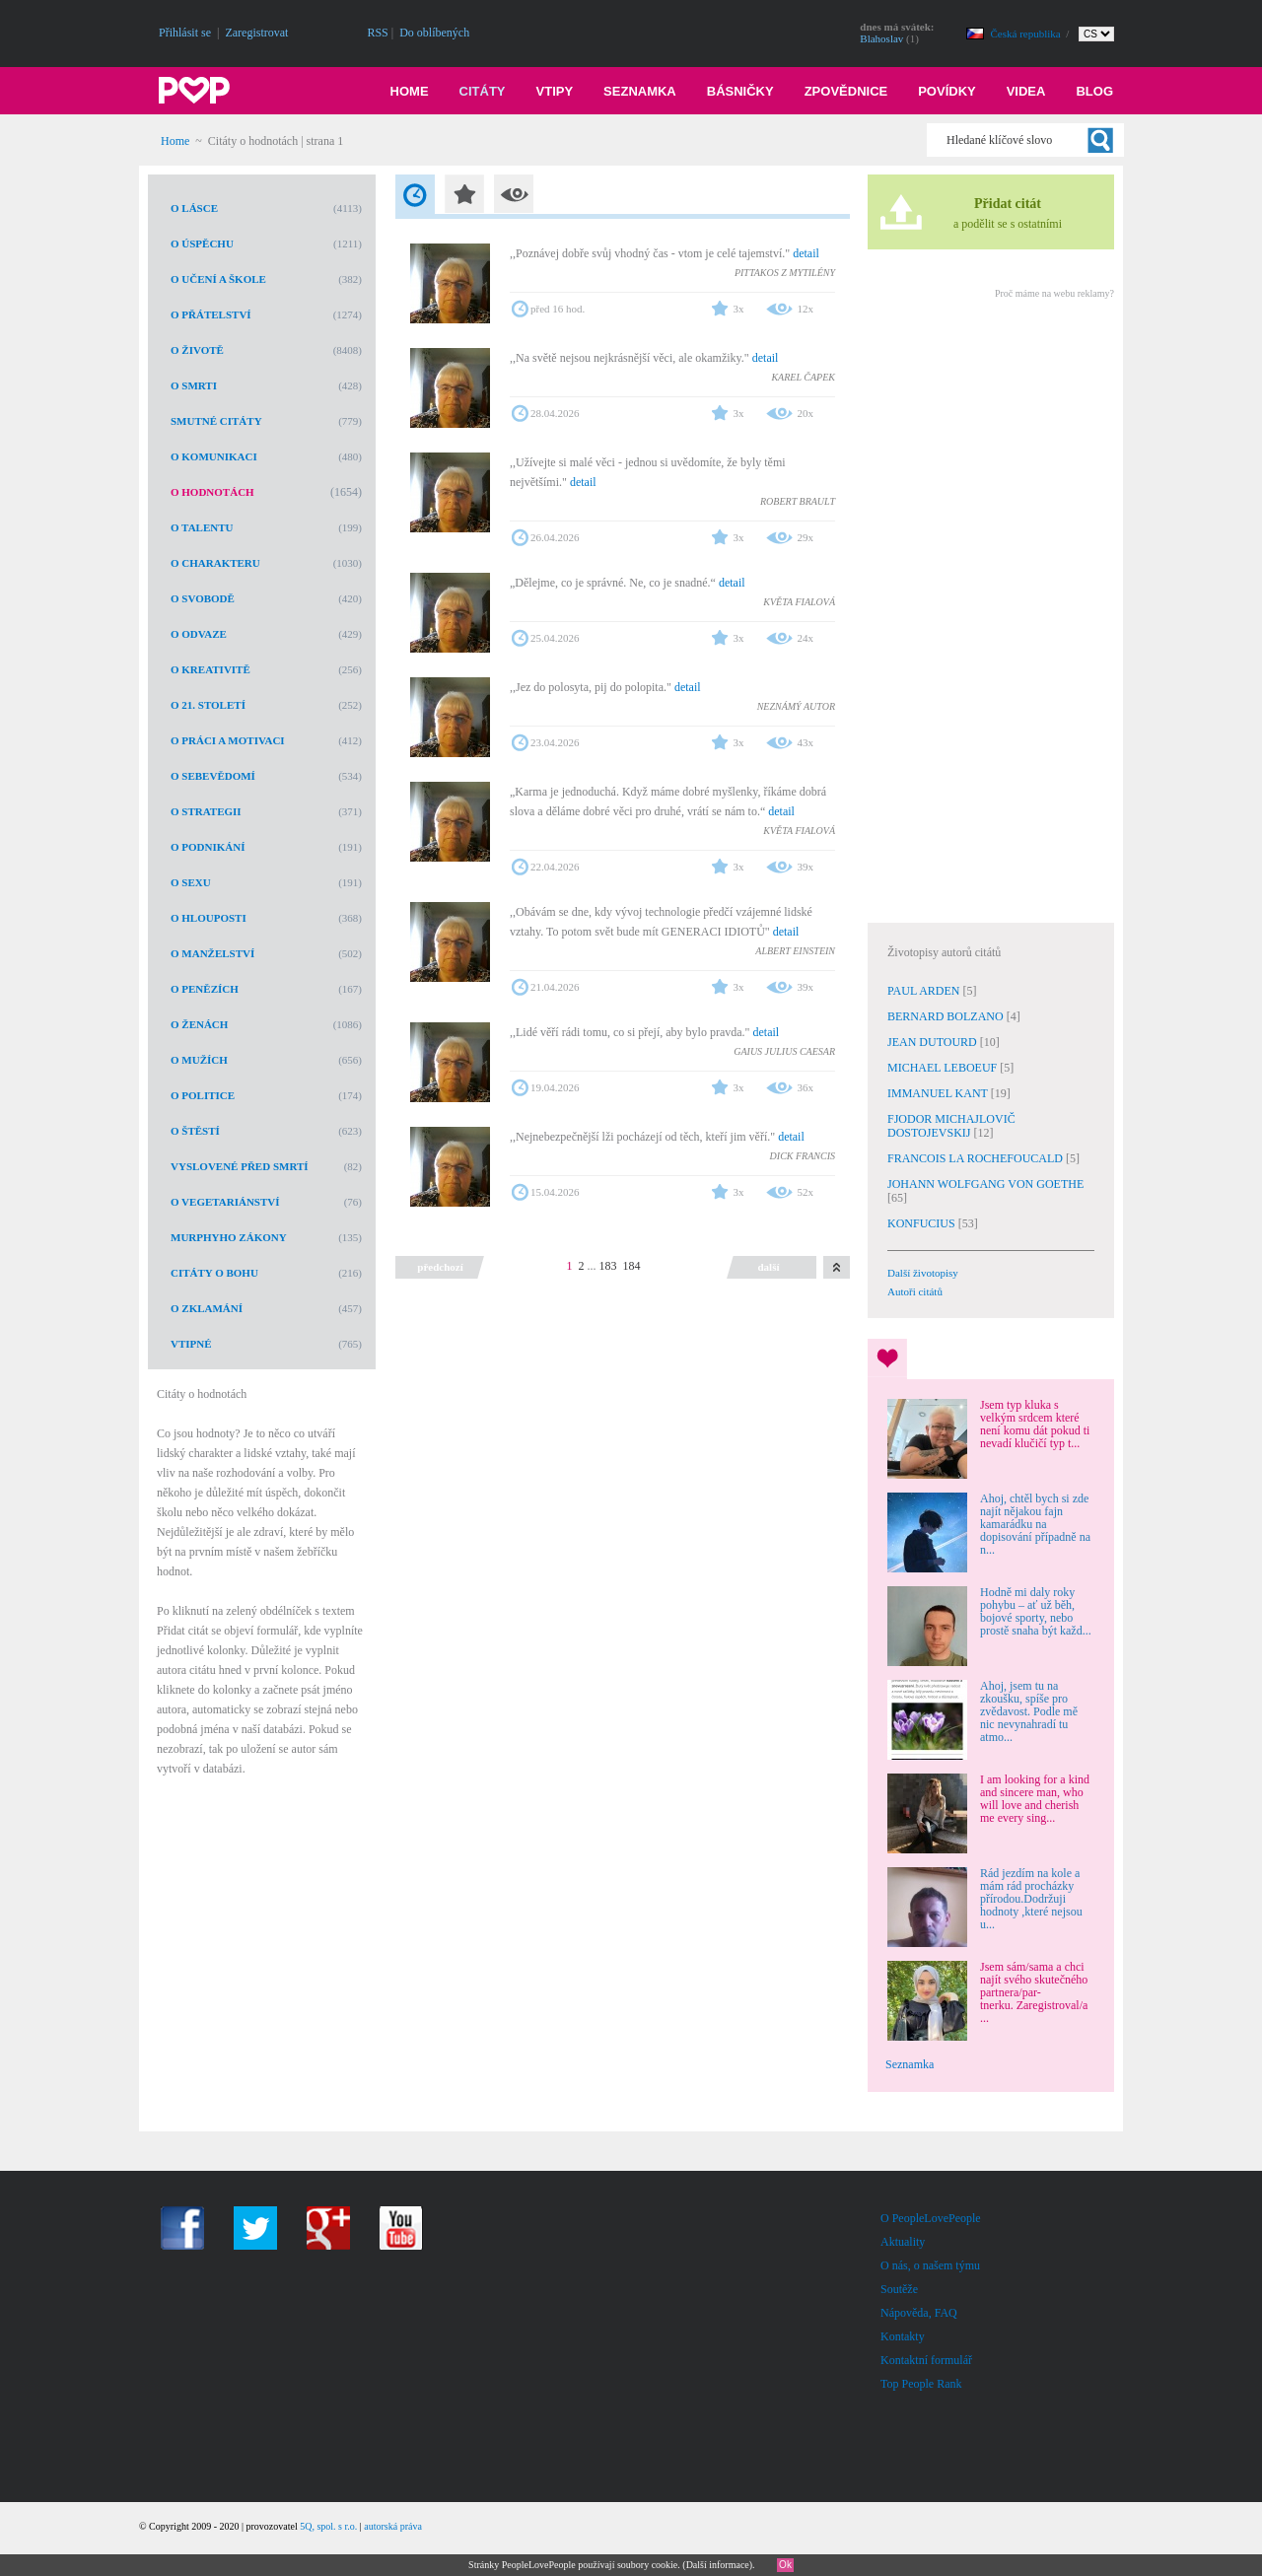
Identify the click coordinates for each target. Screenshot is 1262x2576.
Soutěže (899, 2289)
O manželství (212, 953)
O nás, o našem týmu (930, 2265)
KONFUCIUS (922, 1223)
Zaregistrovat (256, 32)
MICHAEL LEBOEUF (943, 1068)
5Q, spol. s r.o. (328, 2526)
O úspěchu (202, 243)
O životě (197, 350)
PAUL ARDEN (924, 991)
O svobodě (203, 598)
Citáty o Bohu (214, 1273)
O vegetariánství (225, 1202)
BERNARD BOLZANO (947, 1016)
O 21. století (208, 705)
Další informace (717, 2564)
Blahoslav (881, 38)
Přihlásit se (185, 32)
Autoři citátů (915, 1291)
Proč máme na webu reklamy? (1054, 293)
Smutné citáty (216, 421)
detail (806, 253)
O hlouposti (208, 918)
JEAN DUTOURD (933, 1042)
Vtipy (555, 91)
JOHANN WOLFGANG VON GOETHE (985, 1184)
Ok (785, 2564)
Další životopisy (922, 1273)
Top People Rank (920, 2384)
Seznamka (639, 91)
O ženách (199, 1024)
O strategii (206, 811)
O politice (203, 1095)
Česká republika (1027, 33)
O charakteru (215, 563)
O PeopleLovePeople (930, 2218)
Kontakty (902, 2336)
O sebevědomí (213, 776)
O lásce (194, 208)
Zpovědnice (846, 91)
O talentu (202, 527)
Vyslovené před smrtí (240, 1166)
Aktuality (902, 2242)
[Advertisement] (990, 608)
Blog (1094, 91)
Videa (1026, 91)
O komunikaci (214, 456)
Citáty (482, 91)
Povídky (947, 91)
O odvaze (199, 634)
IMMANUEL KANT (939, 1093)
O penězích (205, 989)
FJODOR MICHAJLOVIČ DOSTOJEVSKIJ (951, 1126)
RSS (377, 32)
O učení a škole (218, 279)
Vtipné (191, 1344)
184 (632, 1266)
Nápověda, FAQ (918, 2313)
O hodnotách (212, 492)
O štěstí (195, 1131)
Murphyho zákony (229, 1237)
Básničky (740, 91)
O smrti (194, 385)
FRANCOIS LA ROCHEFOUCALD (976, 1158)
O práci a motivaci (228, 740)
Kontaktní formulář (926, 2360)
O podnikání (208, 847)
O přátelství (211, 314)
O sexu (191, 882)
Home (409, 91)
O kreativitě (210, 669)
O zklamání (207, 1308)
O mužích (199, 1060)
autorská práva (393, 2526)
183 (608, 1266)
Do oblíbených (434, 32)
